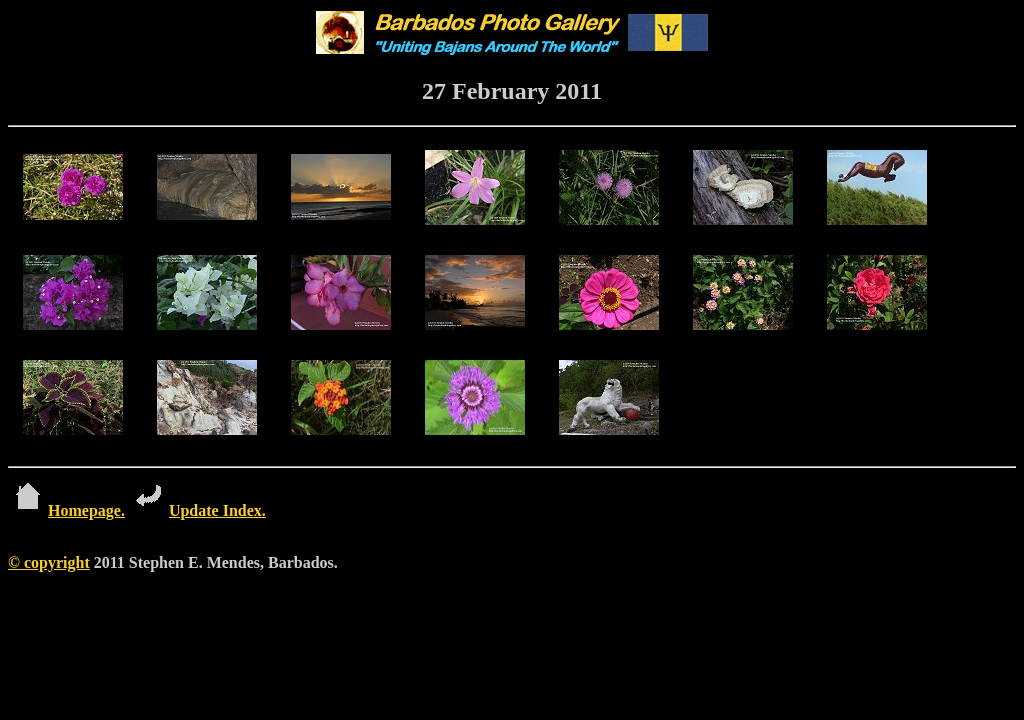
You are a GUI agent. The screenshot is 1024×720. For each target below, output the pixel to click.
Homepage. (66, 510)
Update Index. (197, 510)
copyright (57, 562)
